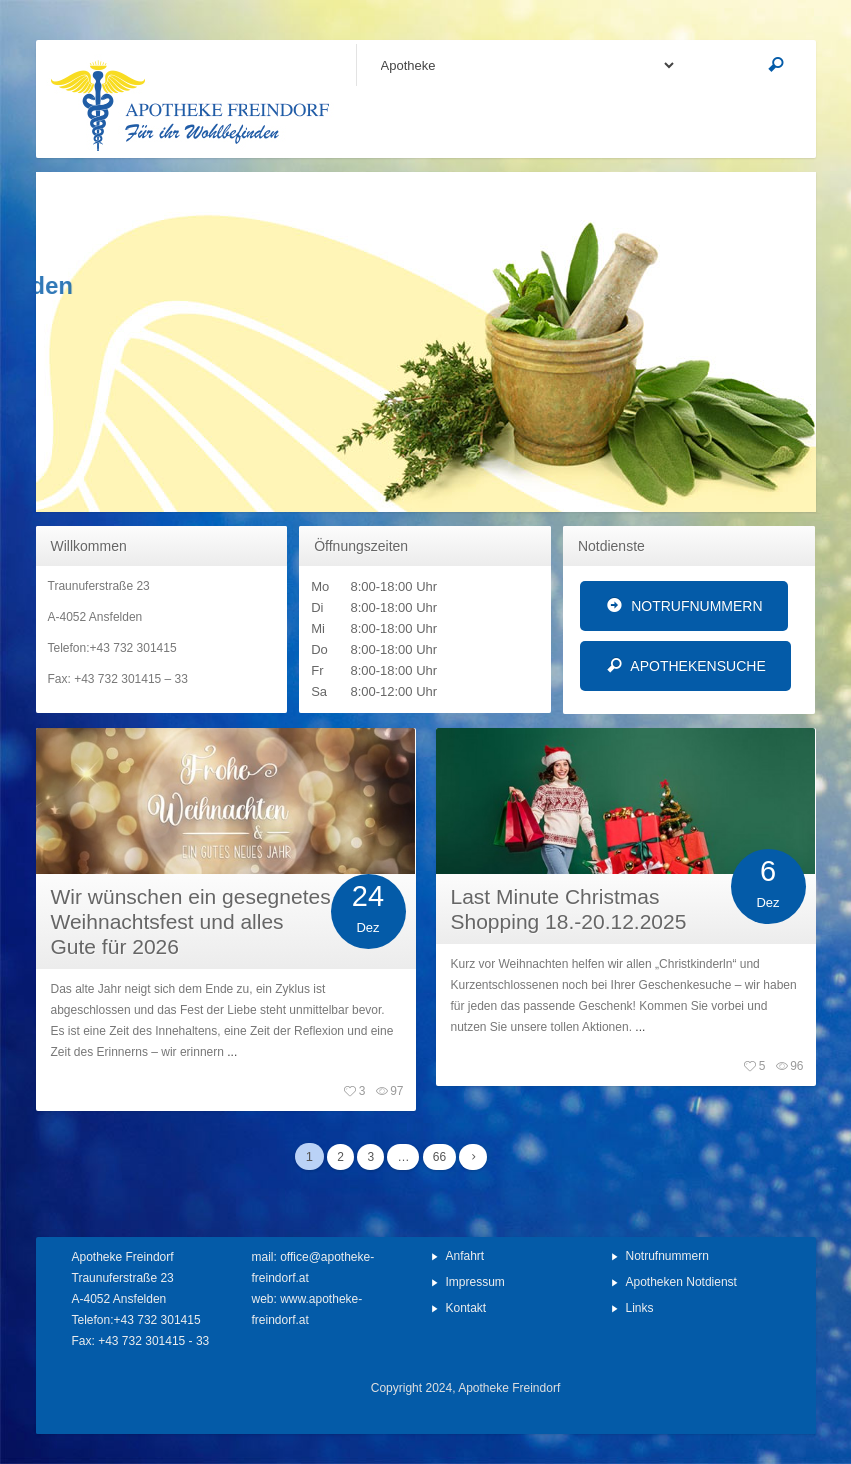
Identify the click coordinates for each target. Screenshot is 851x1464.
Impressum (475, 1282)
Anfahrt (465, 1256)
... (230, 1052)
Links (640, 1308)
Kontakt (466, 1308)
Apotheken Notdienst (681, 1282)
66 (439, 1157)
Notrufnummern (667, 1256)
